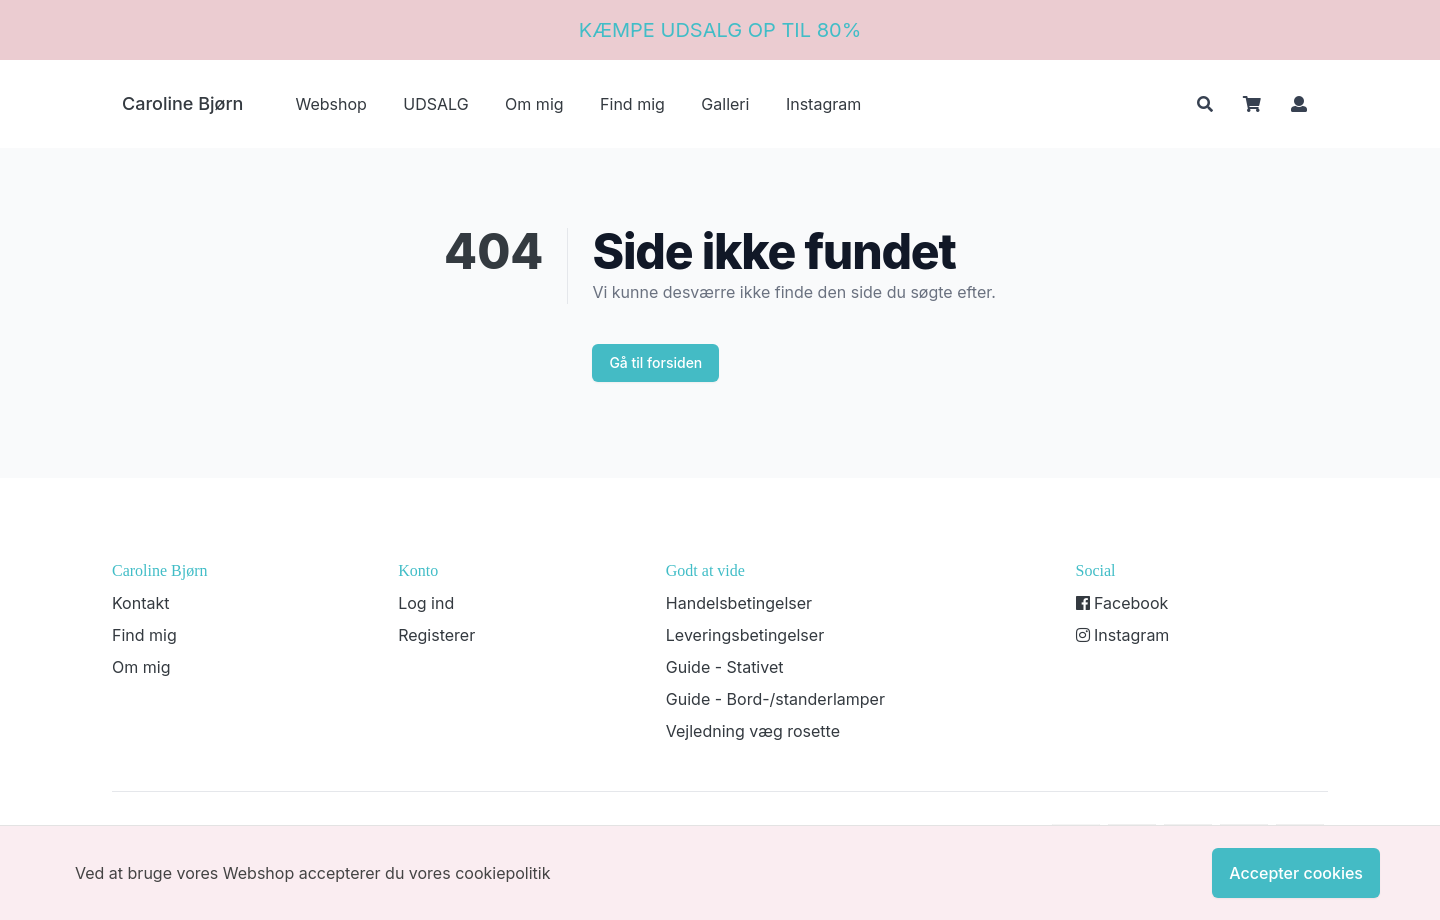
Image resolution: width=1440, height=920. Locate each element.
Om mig (534, 104)
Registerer (436, 635)
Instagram (823, 104)
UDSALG (435, 104)
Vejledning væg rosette (753, 731)
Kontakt (140, 603)
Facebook (1122, 603)
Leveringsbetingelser (745, 635)
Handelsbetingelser (739, 603)
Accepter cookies (1296, 873)
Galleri (725, 104)
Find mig (632, 104)
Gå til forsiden (655, 362)
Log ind (426, 603)
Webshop (330, 104)
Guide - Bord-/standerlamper (775, 699)
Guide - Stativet (725, 667)
